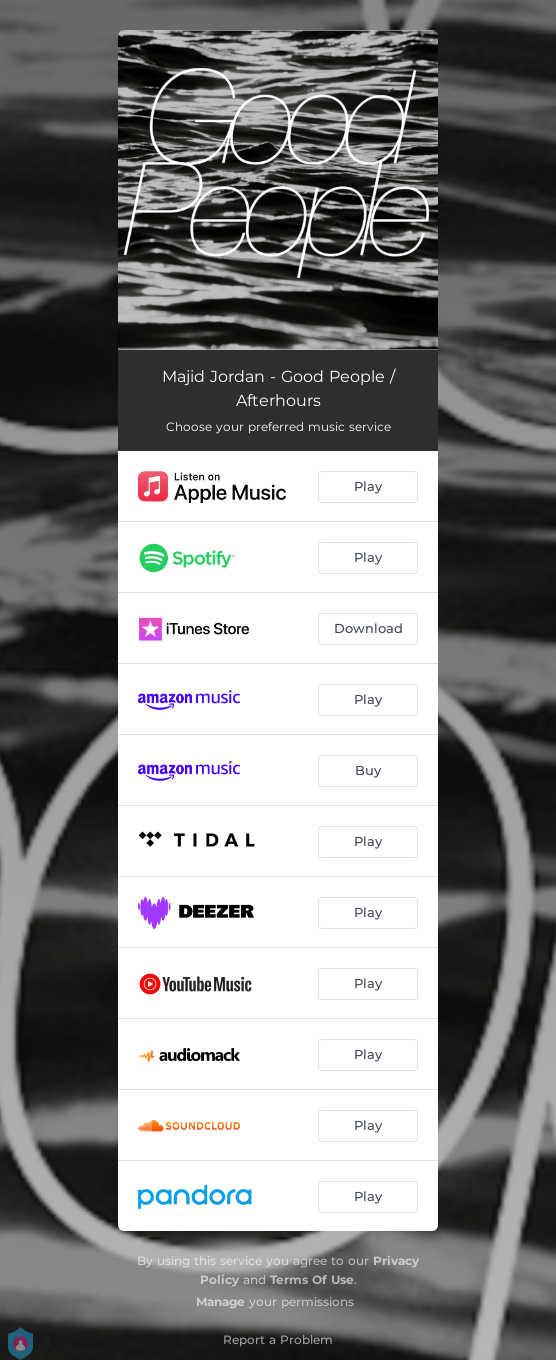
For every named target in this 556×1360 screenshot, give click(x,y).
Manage (220, 1301)
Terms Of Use (312, 1279)
